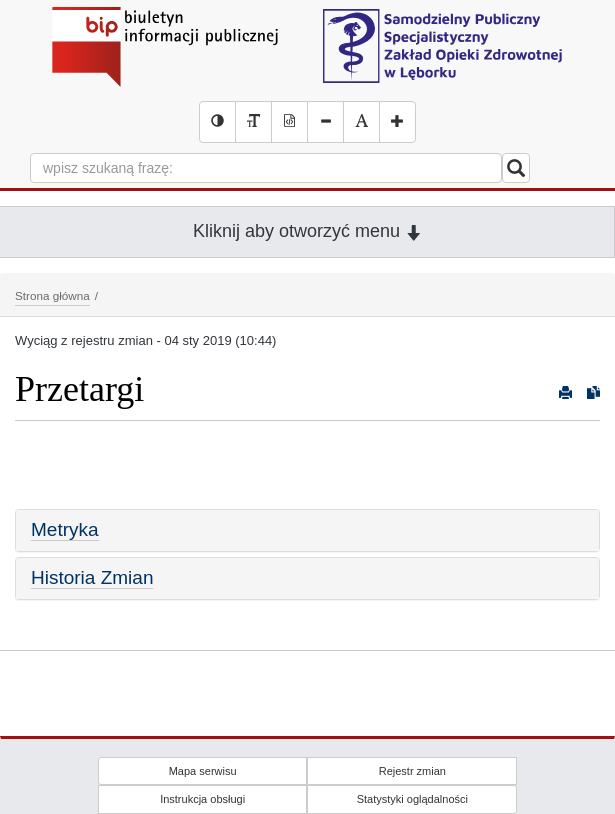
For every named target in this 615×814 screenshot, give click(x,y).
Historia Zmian (92, 577)
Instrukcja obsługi (202, 799)
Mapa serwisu (203, 771)
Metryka (65, 529)
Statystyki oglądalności (412, 799)
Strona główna (52, 295)
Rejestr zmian (412, 771)
